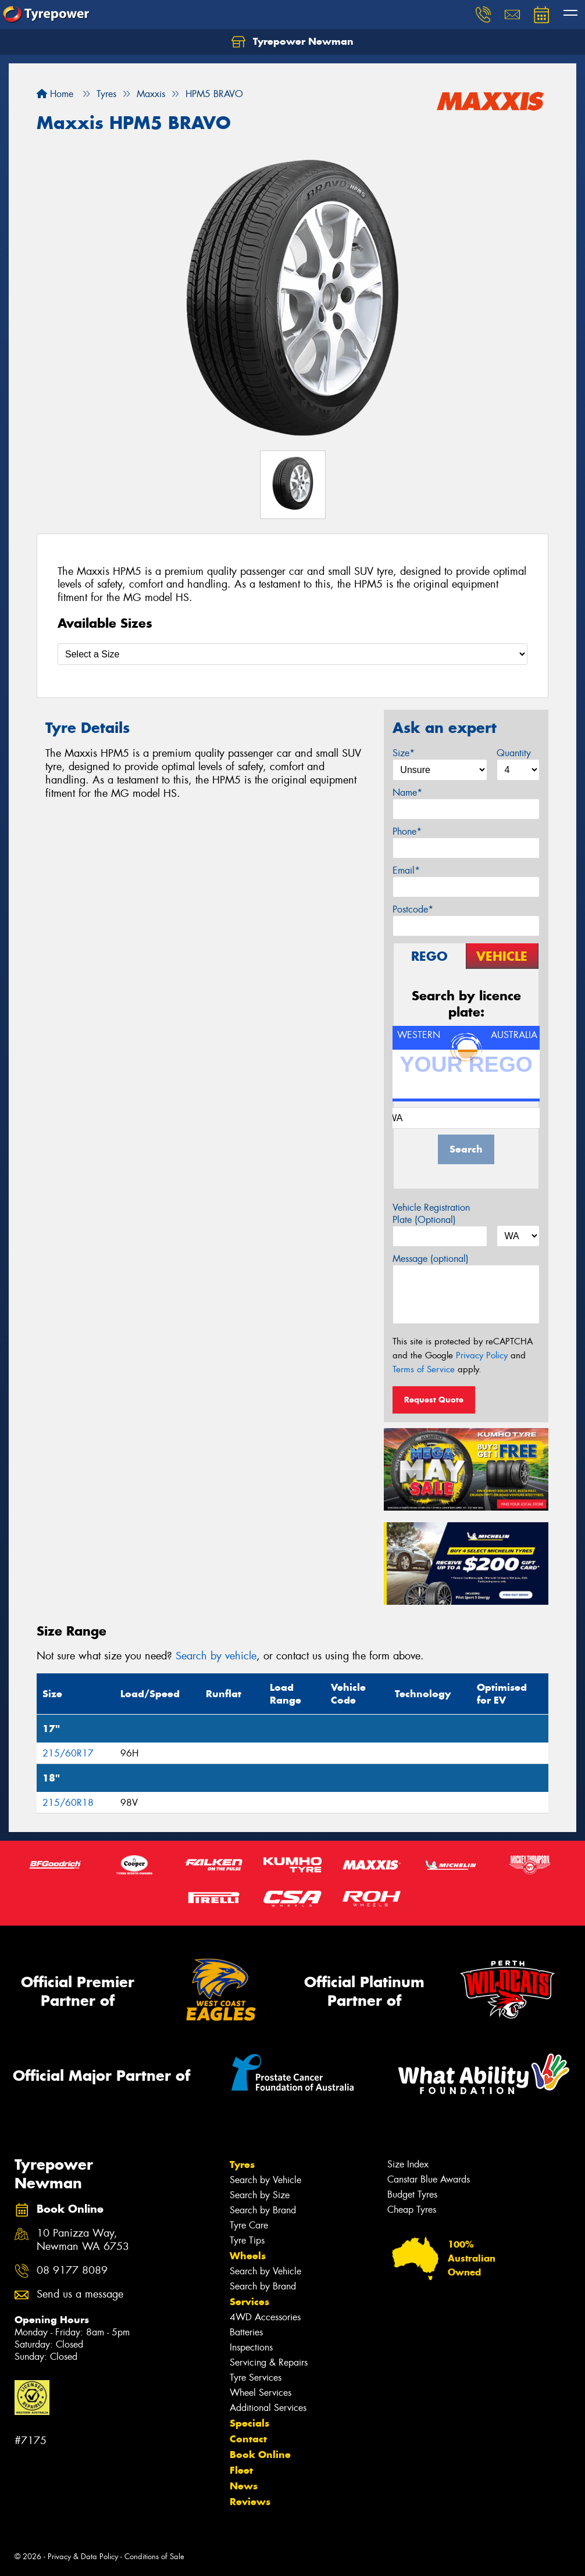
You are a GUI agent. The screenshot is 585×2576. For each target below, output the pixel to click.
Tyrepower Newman (292, 42)
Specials (249, 2423)
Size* (404, 753)
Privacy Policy (482, 1355)
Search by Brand (263, 2210)
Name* (407, 792)
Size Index (408, 2164)
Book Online (260, 2454)
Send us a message (80, 2294)
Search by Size (260, 2195)
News (244, 2486)
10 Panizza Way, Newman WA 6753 (83, 2240)
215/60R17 (68, 1753)
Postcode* (413, 909)
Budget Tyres (412, 2194)
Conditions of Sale (154, 2556)
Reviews (250, 2501)
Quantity (514, 753)
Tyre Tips (247, 2240)
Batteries (246, 2332)
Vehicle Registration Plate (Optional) (431, 1213)
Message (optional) (431, 1259)
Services (249, 2301)
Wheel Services (260, 2393)
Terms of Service (424, 1369)
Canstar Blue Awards (428, 2179)
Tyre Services (255, 2377)
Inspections (251, 2347)
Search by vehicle (216, 1656)
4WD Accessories (265, 2317)
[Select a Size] (292, 654)
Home (55, 94)
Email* (406, 870)
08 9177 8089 (72, 2270)
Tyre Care (249, 2225)
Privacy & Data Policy (83, 2556)
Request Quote (433, 1399)
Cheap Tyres (411, 2209)
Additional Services (268, 2408)
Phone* (407, 831)
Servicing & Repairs (269, 2362)
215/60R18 (68, 1803)
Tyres (242, 2164)
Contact (248, 2438)
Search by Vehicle (265, 2180)
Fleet (241, 2470)
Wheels (248, 2255)
